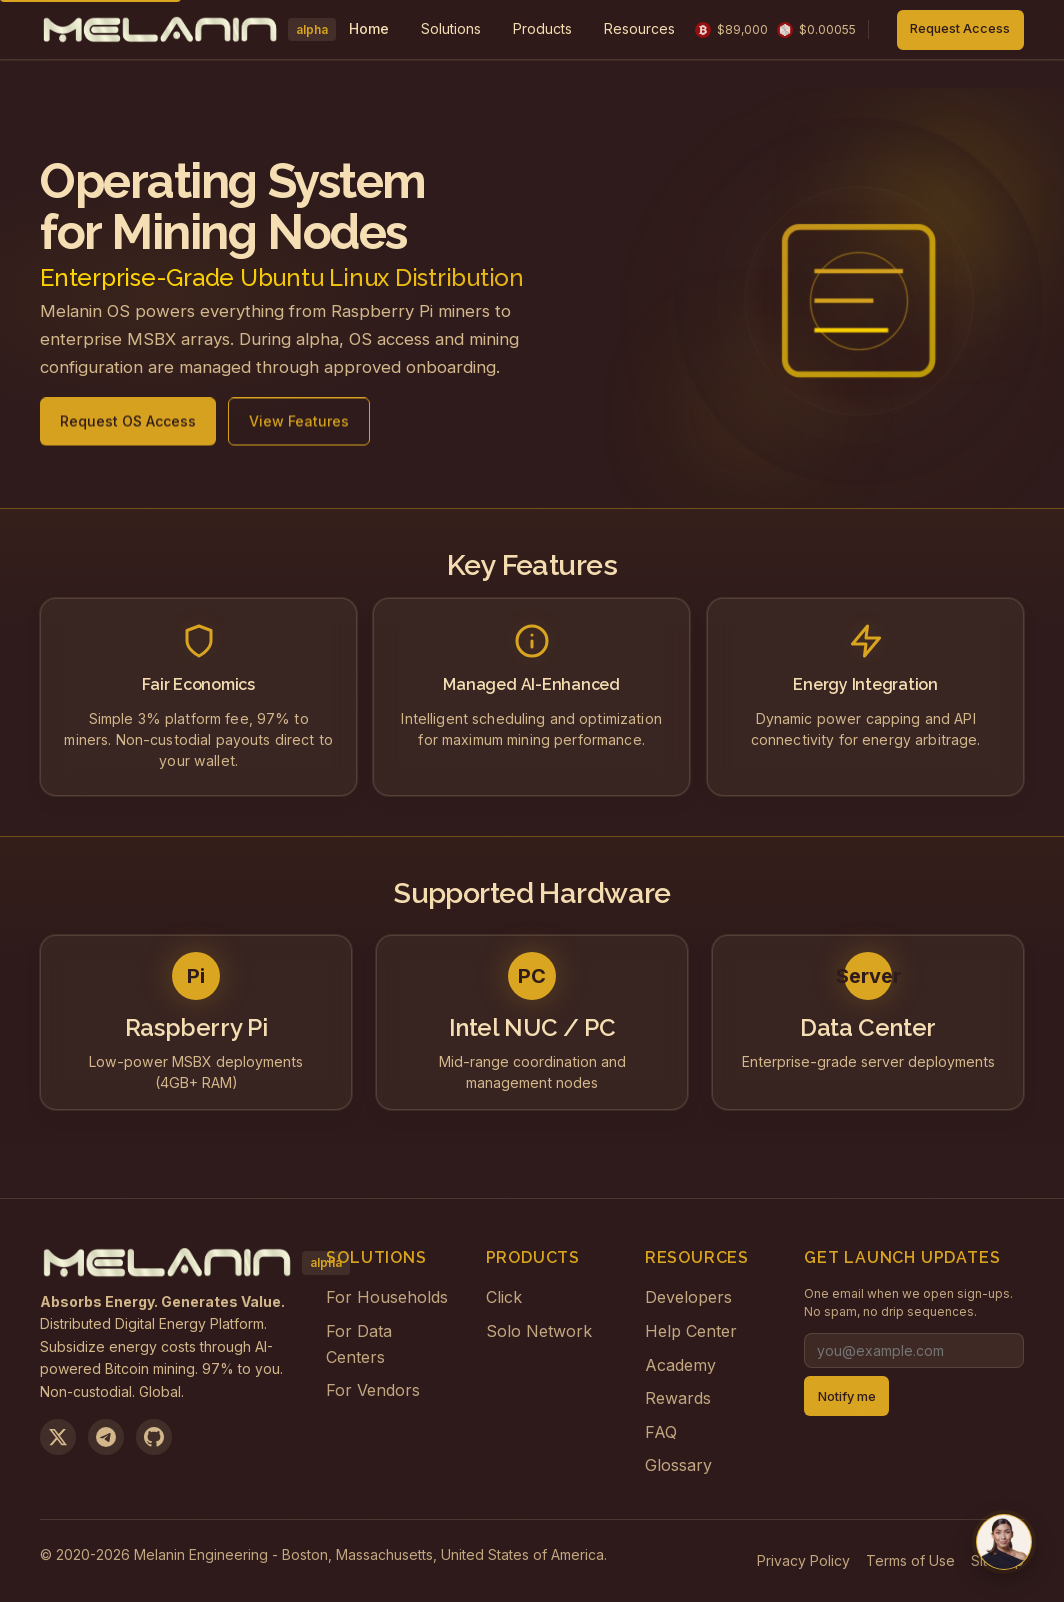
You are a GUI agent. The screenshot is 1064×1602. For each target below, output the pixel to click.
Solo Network (539, 1331)
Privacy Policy (803, 1560)
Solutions (451, 28)
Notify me (847, 1396)
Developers (688, 1297)
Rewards (678, 1398)
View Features (299, 428)
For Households (387, 1297)
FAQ (661, 1432)
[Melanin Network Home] (184, 30)
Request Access (960, 28)
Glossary (678, 1465)
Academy (680, 1365)
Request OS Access (128, 428)
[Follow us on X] (58, 1437)
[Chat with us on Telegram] (1004, 1542)
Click (504, 1297)
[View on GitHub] (154, 1437)
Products (542, 28)
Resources (639, 28)
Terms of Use (910, 1560)
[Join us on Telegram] (106, 1437)
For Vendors (373, 1390)
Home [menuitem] (369, 28)
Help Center (691, 1331)
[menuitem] (451, 29)
